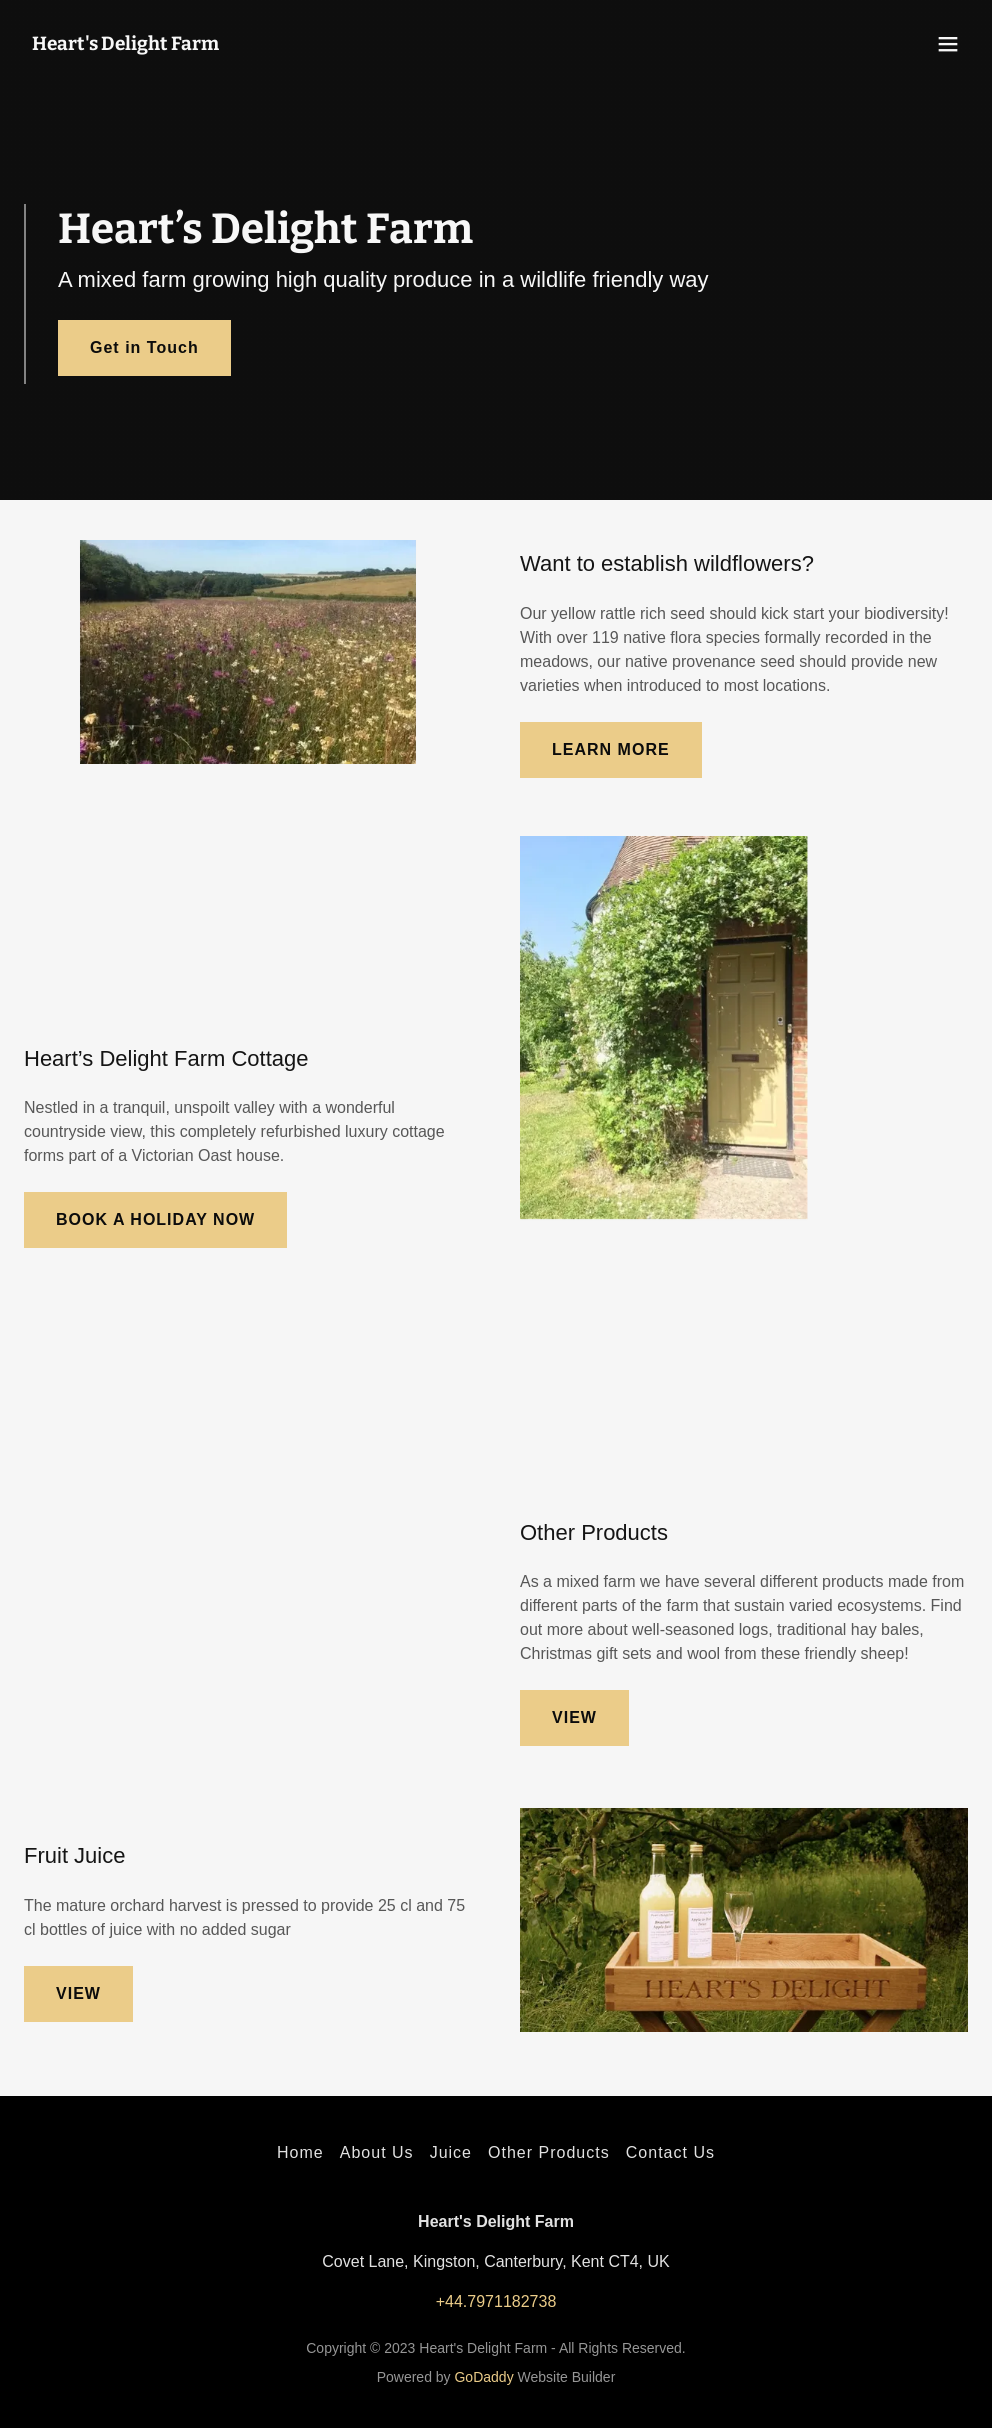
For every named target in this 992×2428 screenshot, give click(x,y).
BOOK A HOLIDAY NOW (155, 1219)
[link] (125, 44)
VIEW (574, 1717)
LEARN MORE (611, 749)
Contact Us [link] (670, 2152)
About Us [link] (377, 2152)
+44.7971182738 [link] (496, 2301)
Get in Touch (144, 347)
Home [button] (300, 2152)
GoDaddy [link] (483, 2377)
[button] (948, 44)
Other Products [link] (549, 2152)
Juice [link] (451, 2152)
